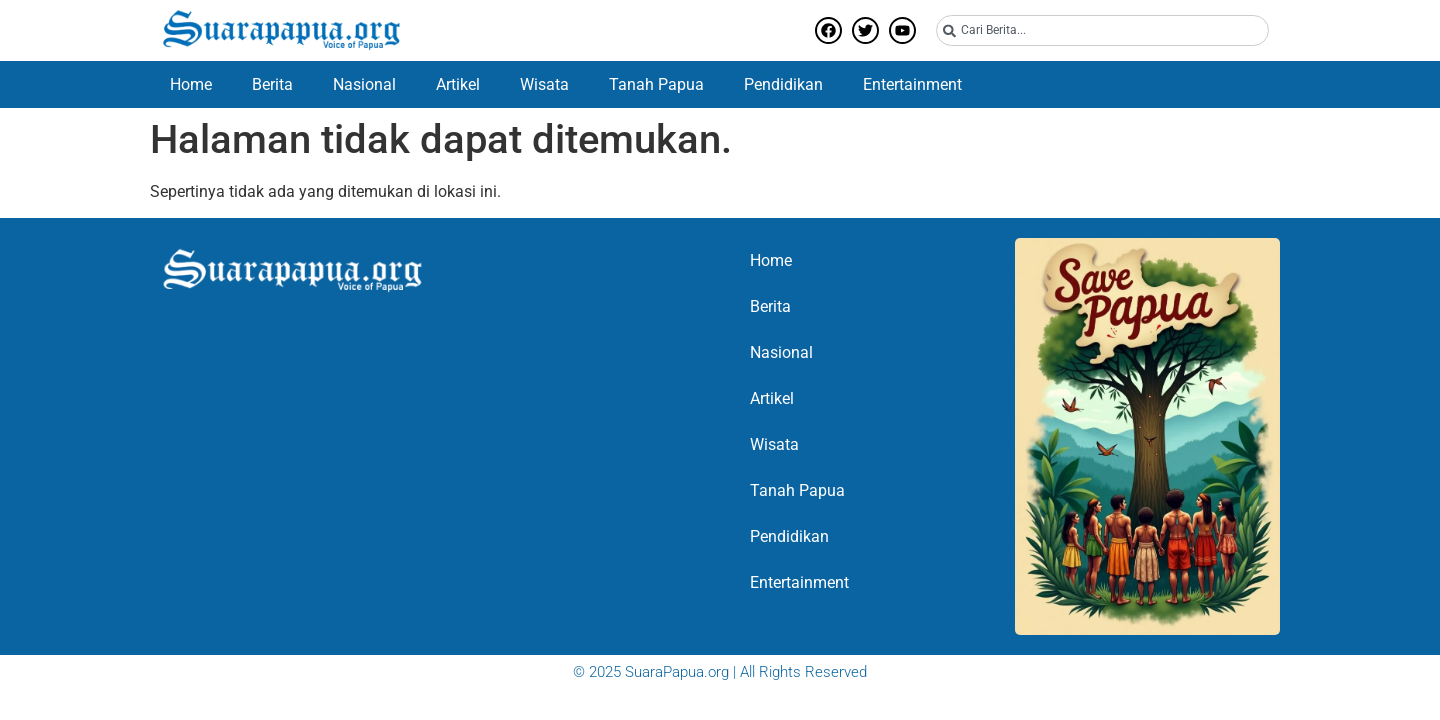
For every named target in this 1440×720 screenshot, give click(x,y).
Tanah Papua (656, 84)
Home (191, 84)
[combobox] (1102, 30)
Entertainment (912, 84)
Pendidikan (783, 84)
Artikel (458, 84)
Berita (272, 84)
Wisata (544, 84)
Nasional (364, 84)
